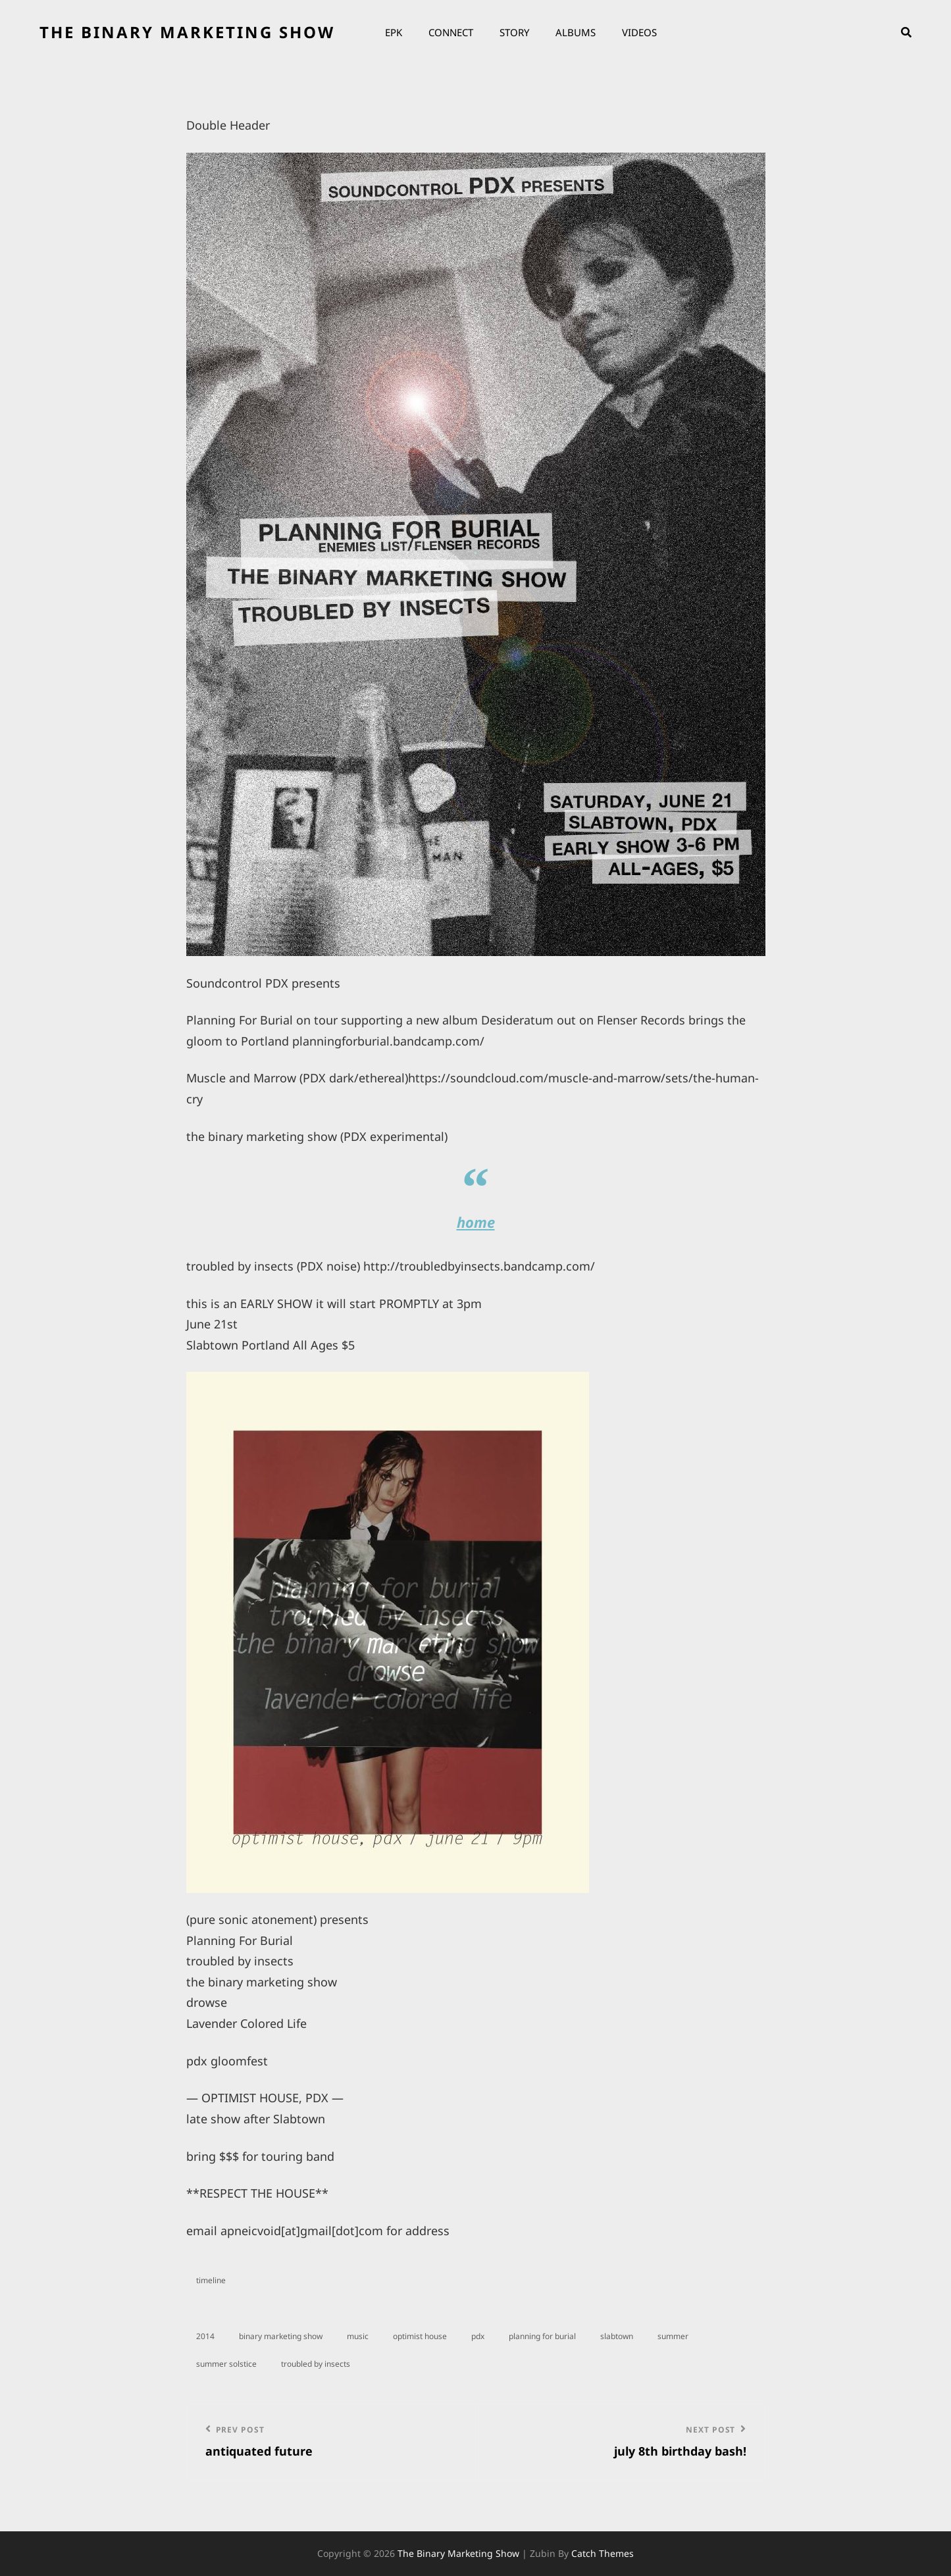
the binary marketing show (187, 32)
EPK (393, 32)
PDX (477, 2336)
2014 (205, 2336)
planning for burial (542, 2336)
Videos (639, 32)
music (358, 2336)
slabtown (616, 2336)
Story (514, 32)
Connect (450, 32)
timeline (211, 2280)
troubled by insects (315, 2363)
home (476, 1222)
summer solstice (226, 2363)
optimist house (420, 2336)
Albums (575, 32)
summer (672, 2336)
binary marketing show (280, 2336)
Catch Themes (602, 2553)
